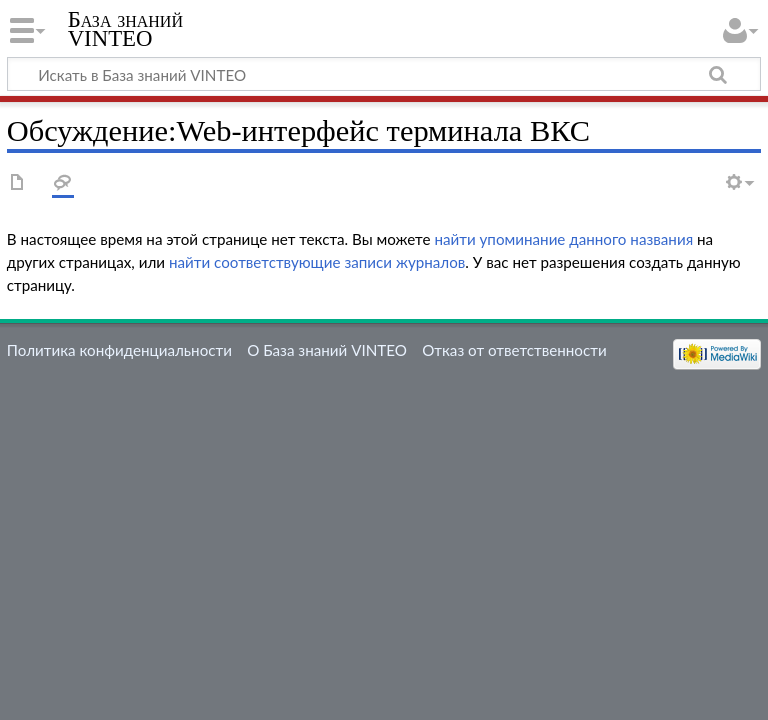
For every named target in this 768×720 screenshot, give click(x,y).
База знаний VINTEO (125, 29)
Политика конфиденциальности (119, 350)
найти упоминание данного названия (563, 239)
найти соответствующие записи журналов (317, 262)
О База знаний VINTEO (327, 350)
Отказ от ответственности (514, 350)
